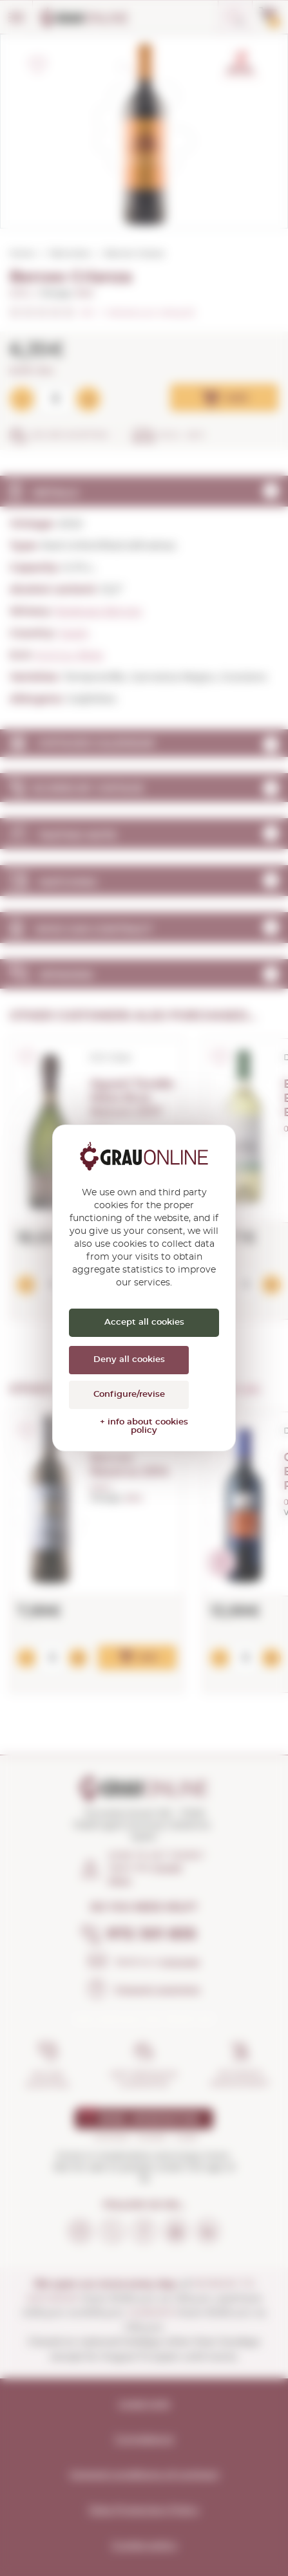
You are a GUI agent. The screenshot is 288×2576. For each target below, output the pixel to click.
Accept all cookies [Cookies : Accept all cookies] (144, 1322)
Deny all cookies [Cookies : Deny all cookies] (129, 1360)
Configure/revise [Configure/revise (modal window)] (129, 1394)
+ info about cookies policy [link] (144, 1426)
